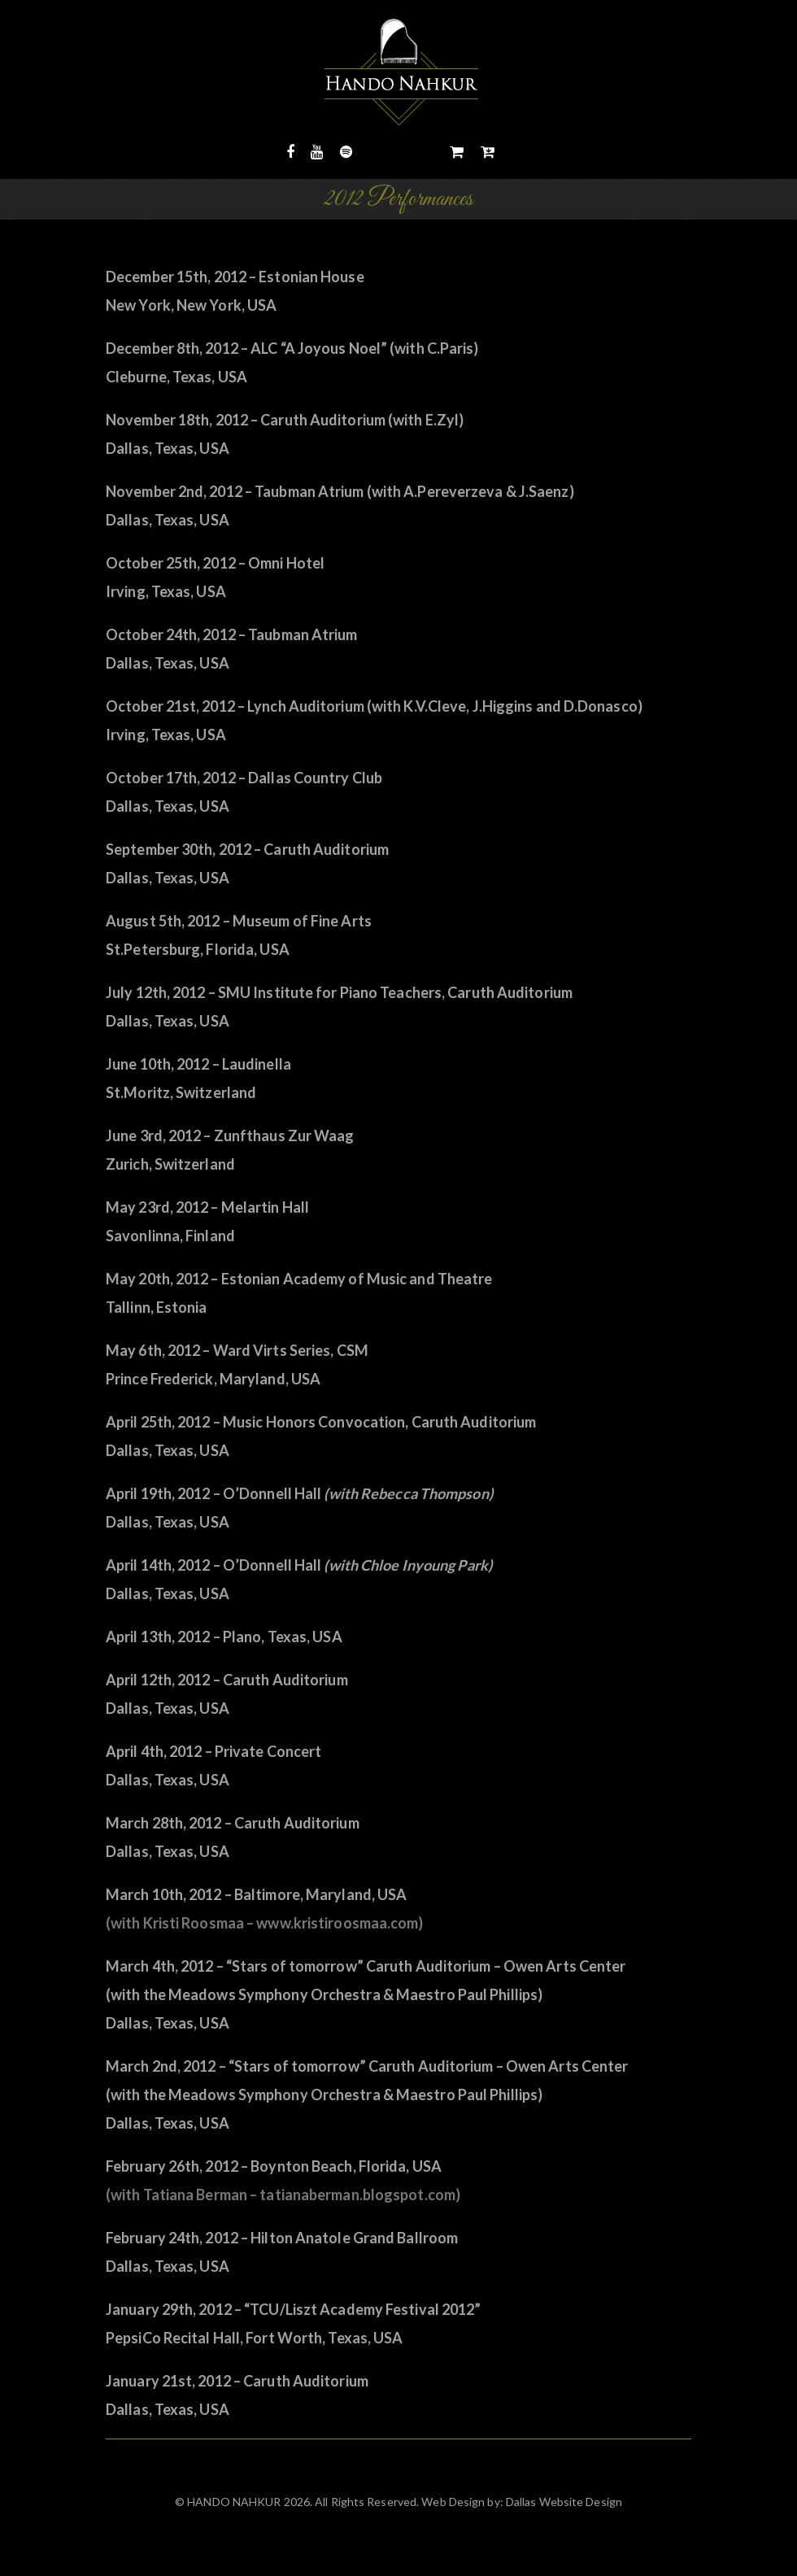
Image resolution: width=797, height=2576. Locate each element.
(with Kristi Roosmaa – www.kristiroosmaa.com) (265, 1923)
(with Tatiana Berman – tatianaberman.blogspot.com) (283, 2194)
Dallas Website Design (562, 2501)
